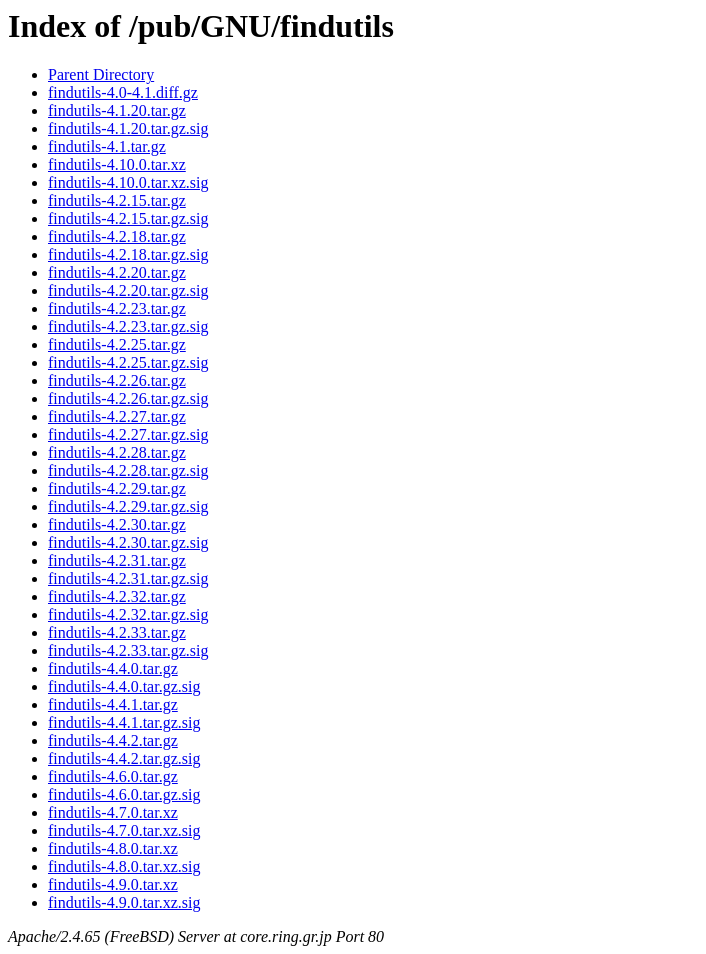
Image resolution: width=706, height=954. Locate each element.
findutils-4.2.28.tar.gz (117, 452)
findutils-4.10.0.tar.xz (117, 164)
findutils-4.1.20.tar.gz (117, 110)
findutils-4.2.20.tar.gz (117, 272)
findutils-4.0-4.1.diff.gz (123, 92)
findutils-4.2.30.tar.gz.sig (128, 542)
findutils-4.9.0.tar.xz (113, 884)
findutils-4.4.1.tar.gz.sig (124, 722)
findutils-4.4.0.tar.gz (113, 668)
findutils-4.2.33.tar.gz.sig (128, 650)
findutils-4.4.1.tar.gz (113, 704)
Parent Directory (101, 74)
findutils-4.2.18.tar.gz (117, 236)
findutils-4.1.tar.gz (107, 146)
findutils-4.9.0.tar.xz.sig (124, 902)
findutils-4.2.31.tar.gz (117, 560)
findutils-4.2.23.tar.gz (117, 308)
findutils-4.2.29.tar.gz (117, 488)
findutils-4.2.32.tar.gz (117, 596)
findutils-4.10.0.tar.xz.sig (128, 182)
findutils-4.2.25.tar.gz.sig (128, 362)
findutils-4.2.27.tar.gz (117, 416)
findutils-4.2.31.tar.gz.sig (128, 578)
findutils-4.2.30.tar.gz (117, 524)
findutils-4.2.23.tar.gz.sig (128, 326)
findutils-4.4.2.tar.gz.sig (124, 758)
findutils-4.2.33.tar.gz (117, 632)
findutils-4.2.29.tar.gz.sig (128, 506)
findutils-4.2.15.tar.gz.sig (128, 218)
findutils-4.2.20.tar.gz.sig (128, 290)
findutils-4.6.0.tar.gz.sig (124, 794)
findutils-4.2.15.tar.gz (117, 200)
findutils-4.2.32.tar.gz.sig (128, 614)
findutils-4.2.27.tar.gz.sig (128, 434)
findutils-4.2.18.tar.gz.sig (128, 254)
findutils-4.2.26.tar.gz (117, 380)
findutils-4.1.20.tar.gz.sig (128, 128)
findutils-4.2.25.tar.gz (117, 344)
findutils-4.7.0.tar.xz (113, 812)
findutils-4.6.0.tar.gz (113, 776)
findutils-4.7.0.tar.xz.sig (124, 830)
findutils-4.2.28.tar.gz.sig (128, 470)
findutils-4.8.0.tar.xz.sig (124, 866)
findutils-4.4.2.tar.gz (113, 740)
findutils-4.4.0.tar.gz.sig (124, 686)
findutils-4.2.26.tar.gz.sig (128, 398)
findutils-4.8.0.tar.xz (113, 848)
